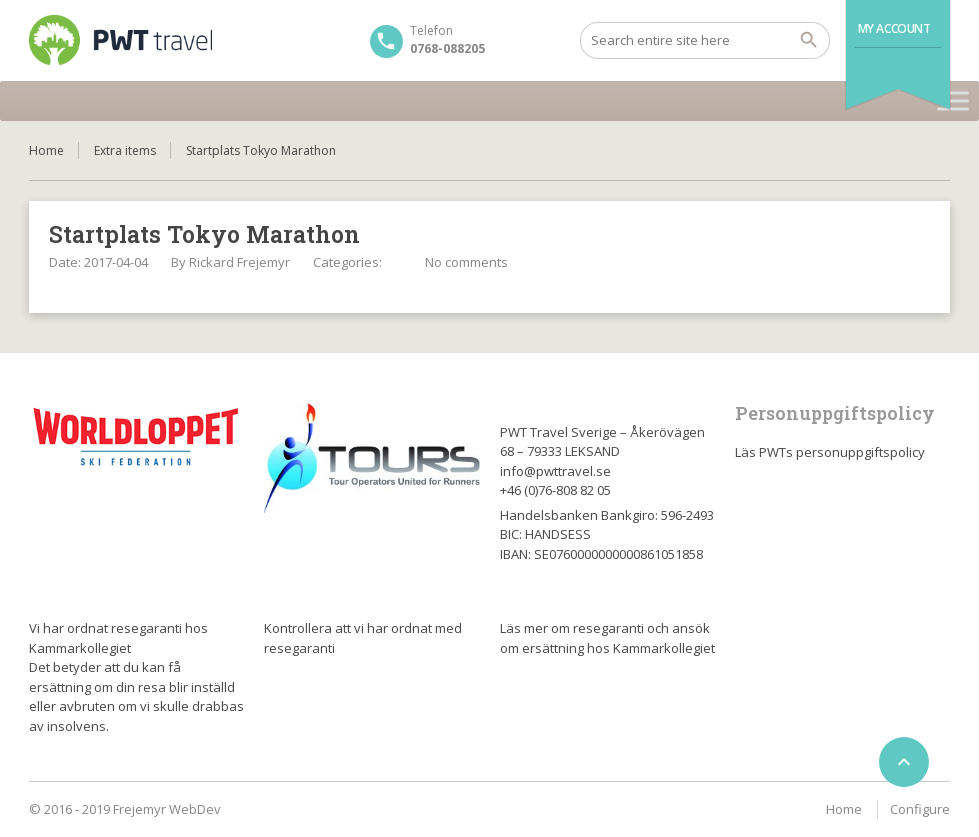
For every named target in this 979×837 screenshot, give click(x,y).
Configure (920, 809)
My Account (894, 28)
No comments (466, 262)
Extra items (125, 150)
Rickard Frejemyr (239, 262)
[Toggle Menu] (953, 100)
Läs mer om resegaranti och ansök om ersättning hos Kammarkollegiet (607, 638)
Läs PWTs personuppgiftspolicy (830, 452)
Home (46, 150)
